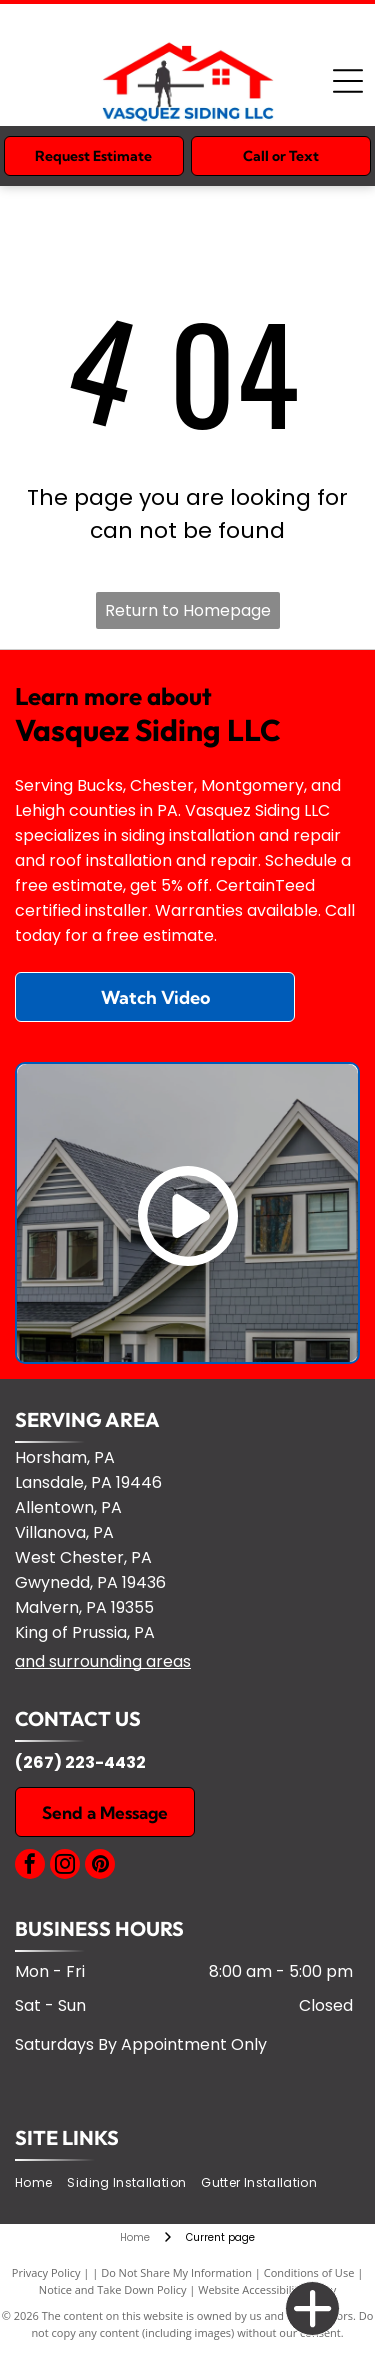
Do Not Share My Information (176, 2272)
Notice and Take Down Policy (113, 2289)
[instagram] (65, 1866)
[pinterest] (100, 1866)
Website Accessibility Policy (267, 2289)
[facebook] (30, 1866)
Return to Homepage (188, 610)
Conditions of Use (309, 2272)
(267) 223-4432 (80, 1762)
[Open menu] (348, 81)
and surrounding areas (103, 1661)
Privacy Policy (46, 2272)
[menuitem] (41, 2182)
